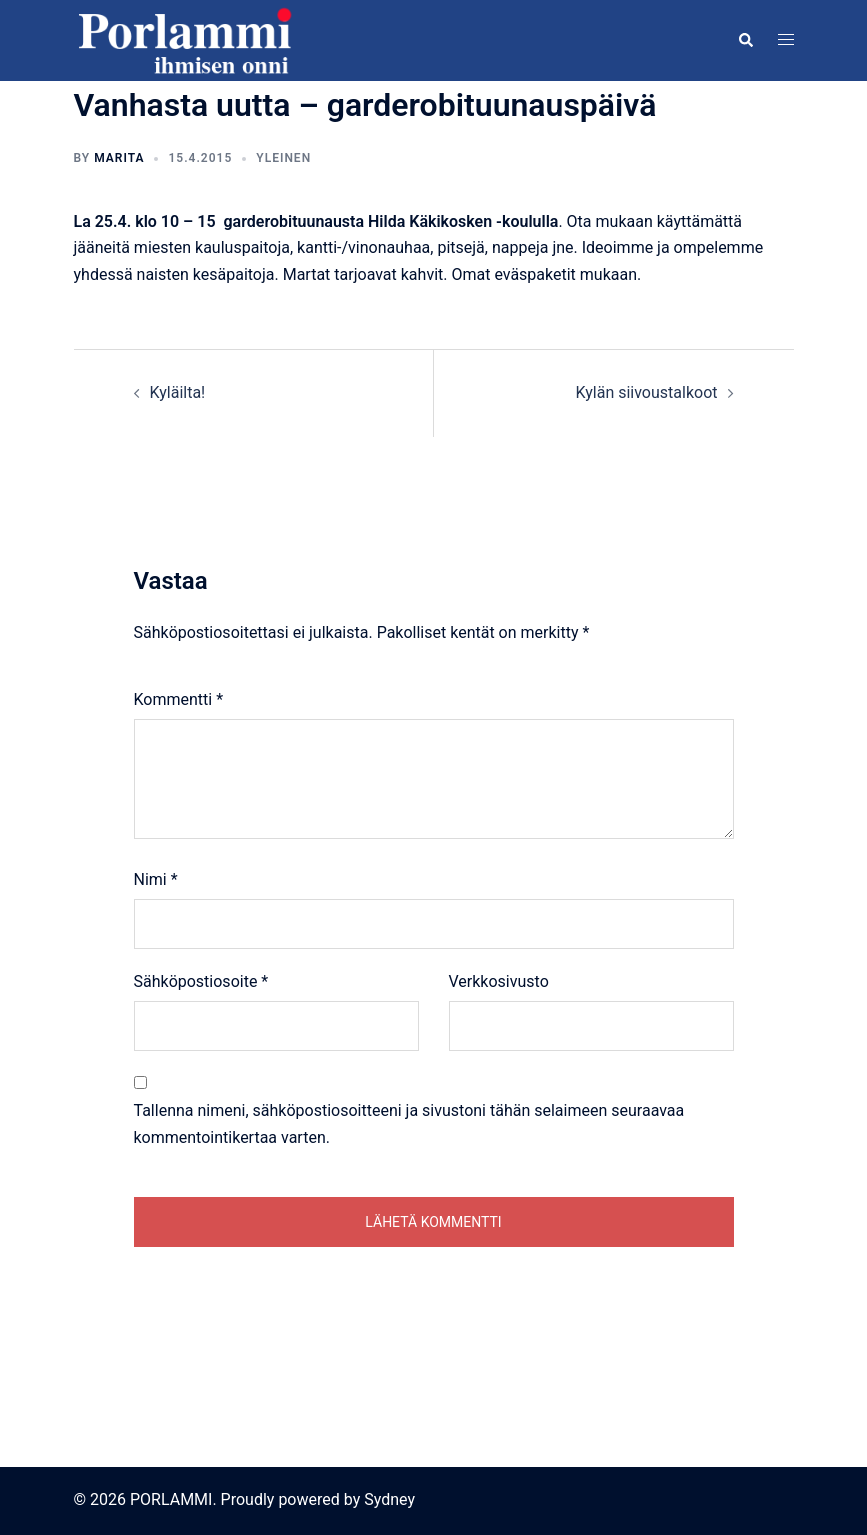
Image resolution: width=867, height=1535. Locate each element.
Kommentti (179, 699)
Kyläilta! (178, 392)
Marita (119, 158)
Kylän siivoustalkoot (647, 392)
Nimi (156, 879)
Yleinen (283, 158)
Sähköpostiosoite (201, 981)
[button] (745, 40)
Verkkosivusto (499, 981)
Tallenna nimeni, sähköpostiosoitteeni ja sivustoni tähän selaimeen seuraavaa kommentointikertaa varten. (409, 1124)
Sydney (389, 1499)
